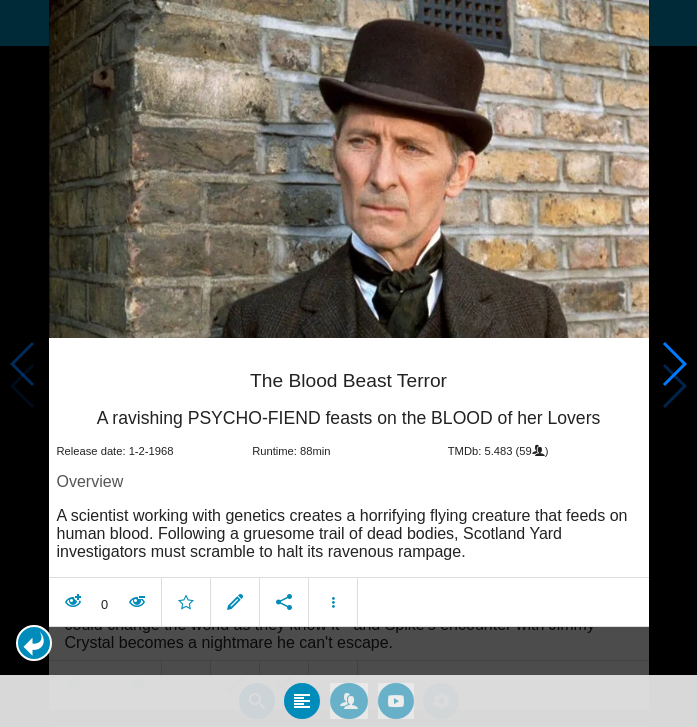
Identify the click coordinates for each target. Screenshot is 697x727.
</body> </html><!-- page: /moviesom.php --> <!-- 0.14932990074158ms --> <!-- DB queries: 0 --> (348, 363)
